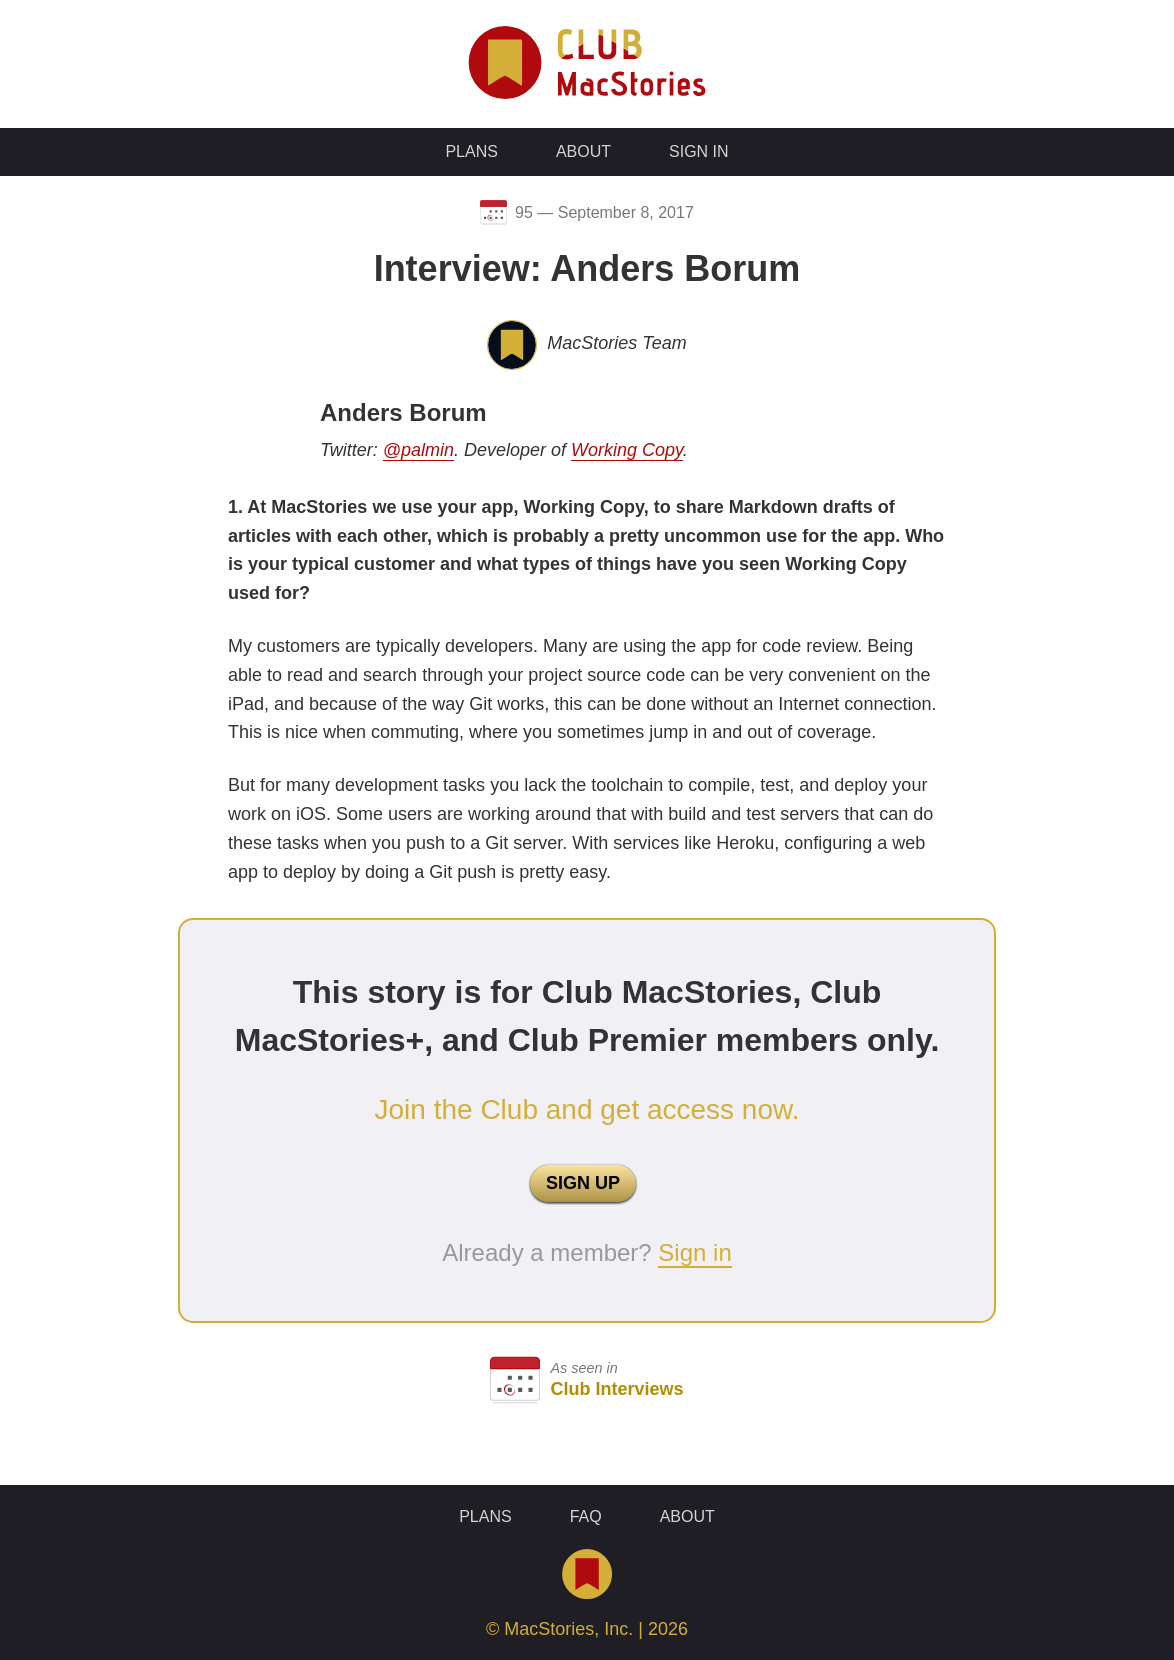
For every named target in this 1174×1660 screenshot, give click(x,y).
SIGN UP (583, 1183)
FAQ (586, 1516)
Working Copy (627, 450)
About (583, 151)
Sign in (694, 1252)
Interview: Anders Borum (587, 268)
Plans (471, 151)
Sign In (699, 151)
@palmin (418, 450)
